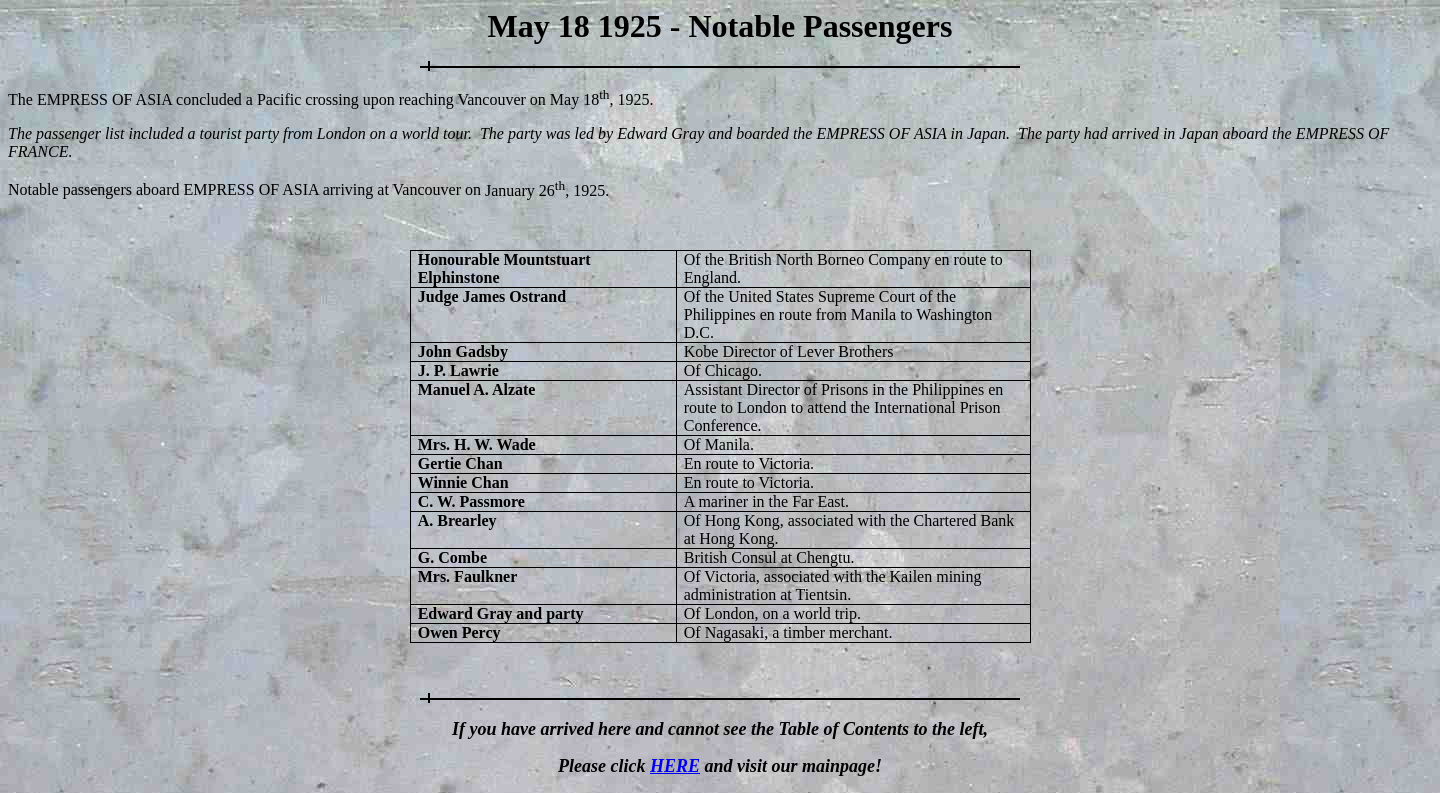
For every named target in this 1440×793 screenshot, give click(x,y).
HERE (675, 766)
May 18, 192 (596, 99)
